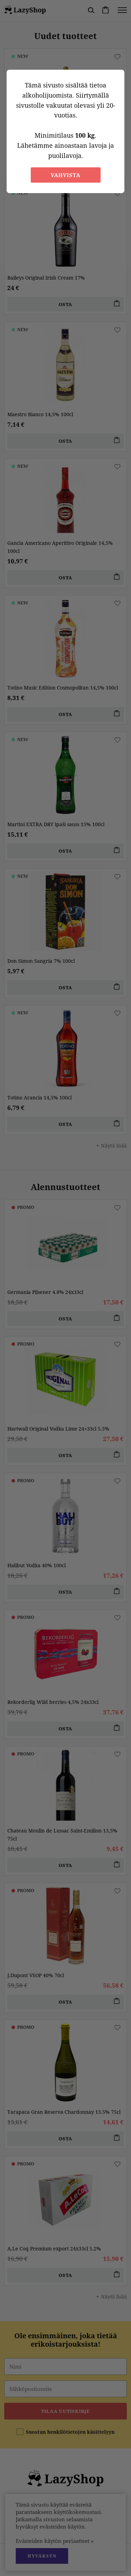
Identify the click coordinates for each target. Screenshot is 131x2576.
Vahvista (65, 175)
